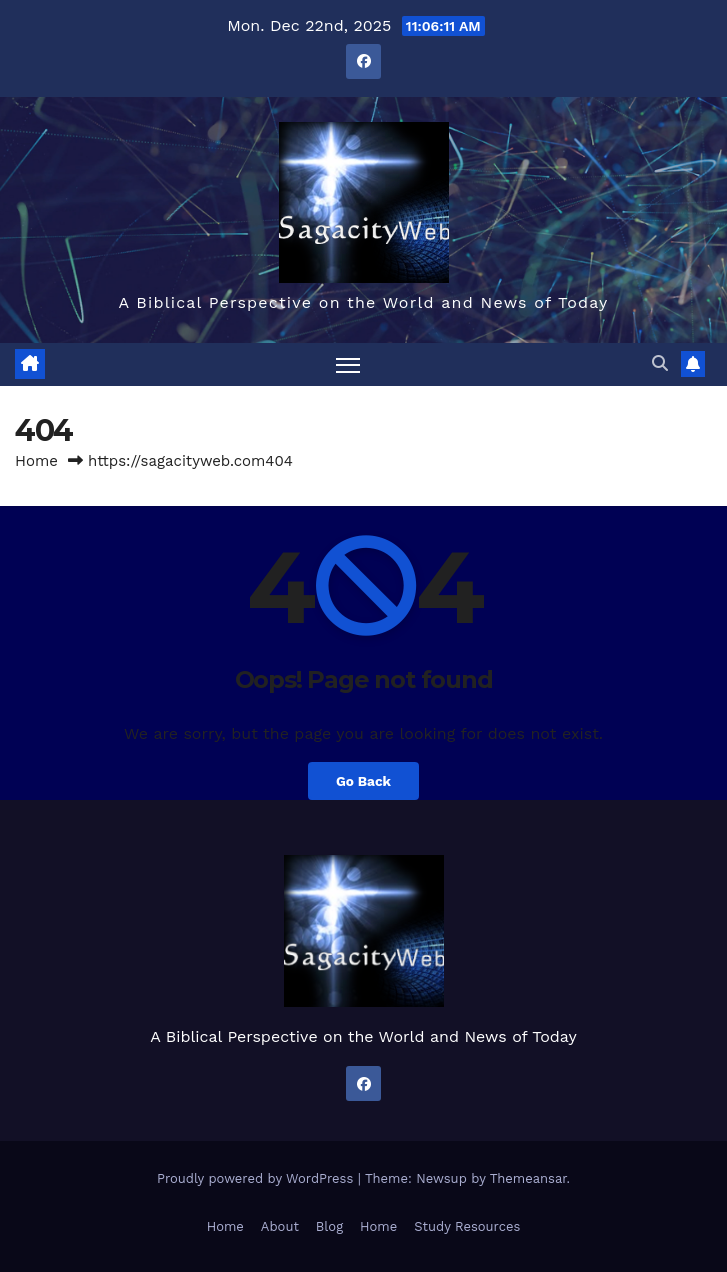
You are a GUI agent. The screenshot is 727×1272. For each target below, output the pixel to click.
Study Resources (467, 1226)
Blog (329, 1226)
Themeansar (528, 1178)
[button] (660, 363)
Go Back (363, 781)
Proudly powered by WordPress (257, 1178)
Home (36, 461)
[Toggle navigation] (348, 364)
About (280, 1226)
